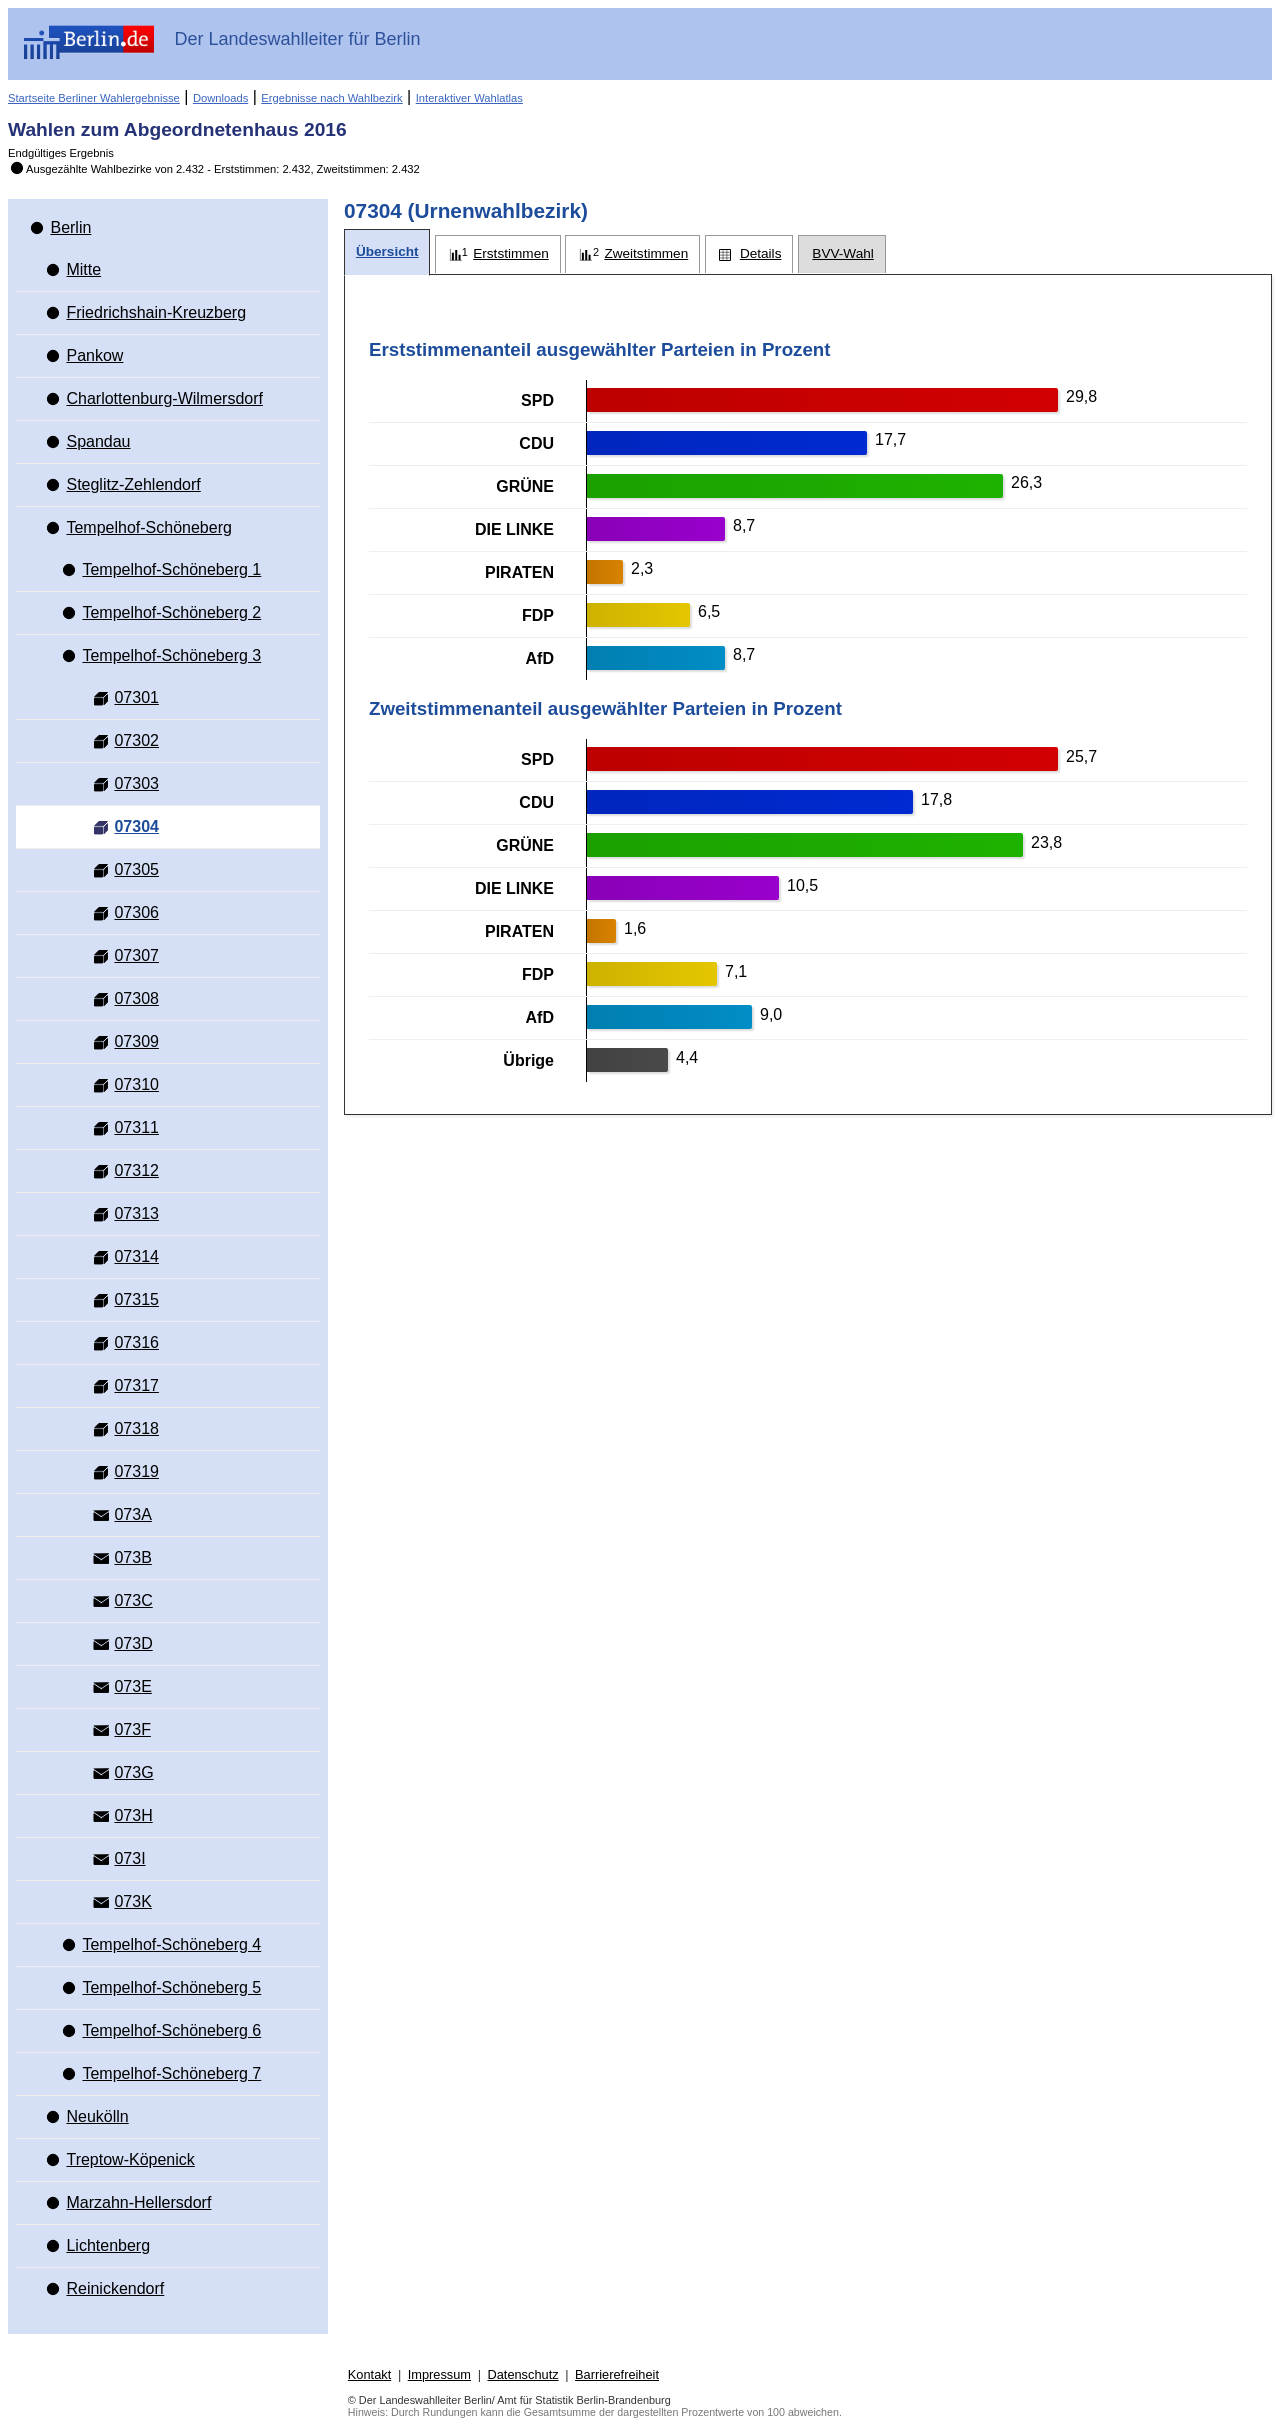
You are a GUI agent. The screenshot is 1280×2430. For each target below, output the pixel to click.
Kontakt (369, 2374)
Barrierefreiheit (617, 2374)
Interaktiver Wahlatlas (469, 98)
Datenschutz (522, 2374)
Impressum (439, 2374)
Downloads (220, 98)
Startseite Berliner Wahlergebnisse (94, 98)
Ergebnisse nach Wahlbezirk (331, 98)
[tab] (387, 252)
